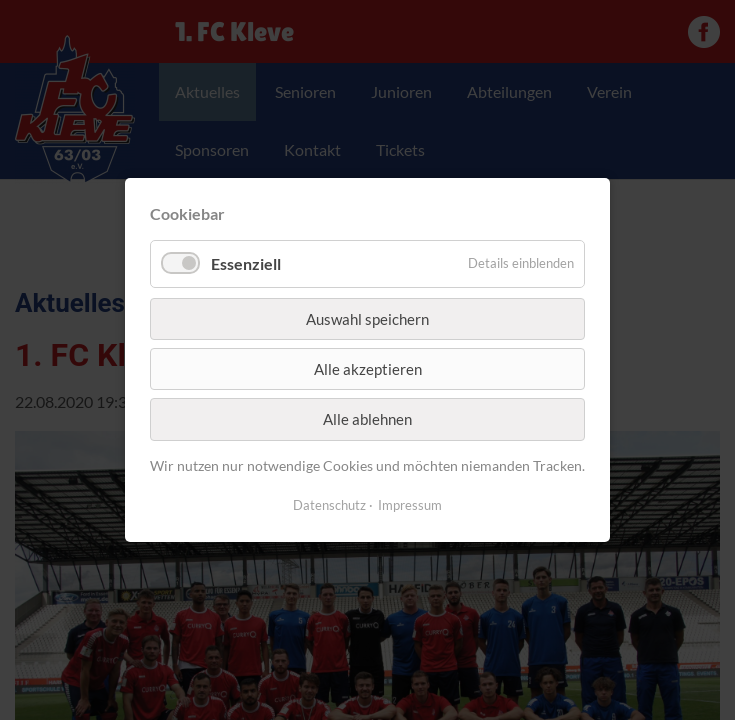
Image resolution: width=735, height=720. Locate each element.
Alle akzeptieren (368, 369)
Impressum (410, 505)
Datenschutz (329, 505)
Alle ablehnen (367, 419)
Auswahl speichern (367, 318)
